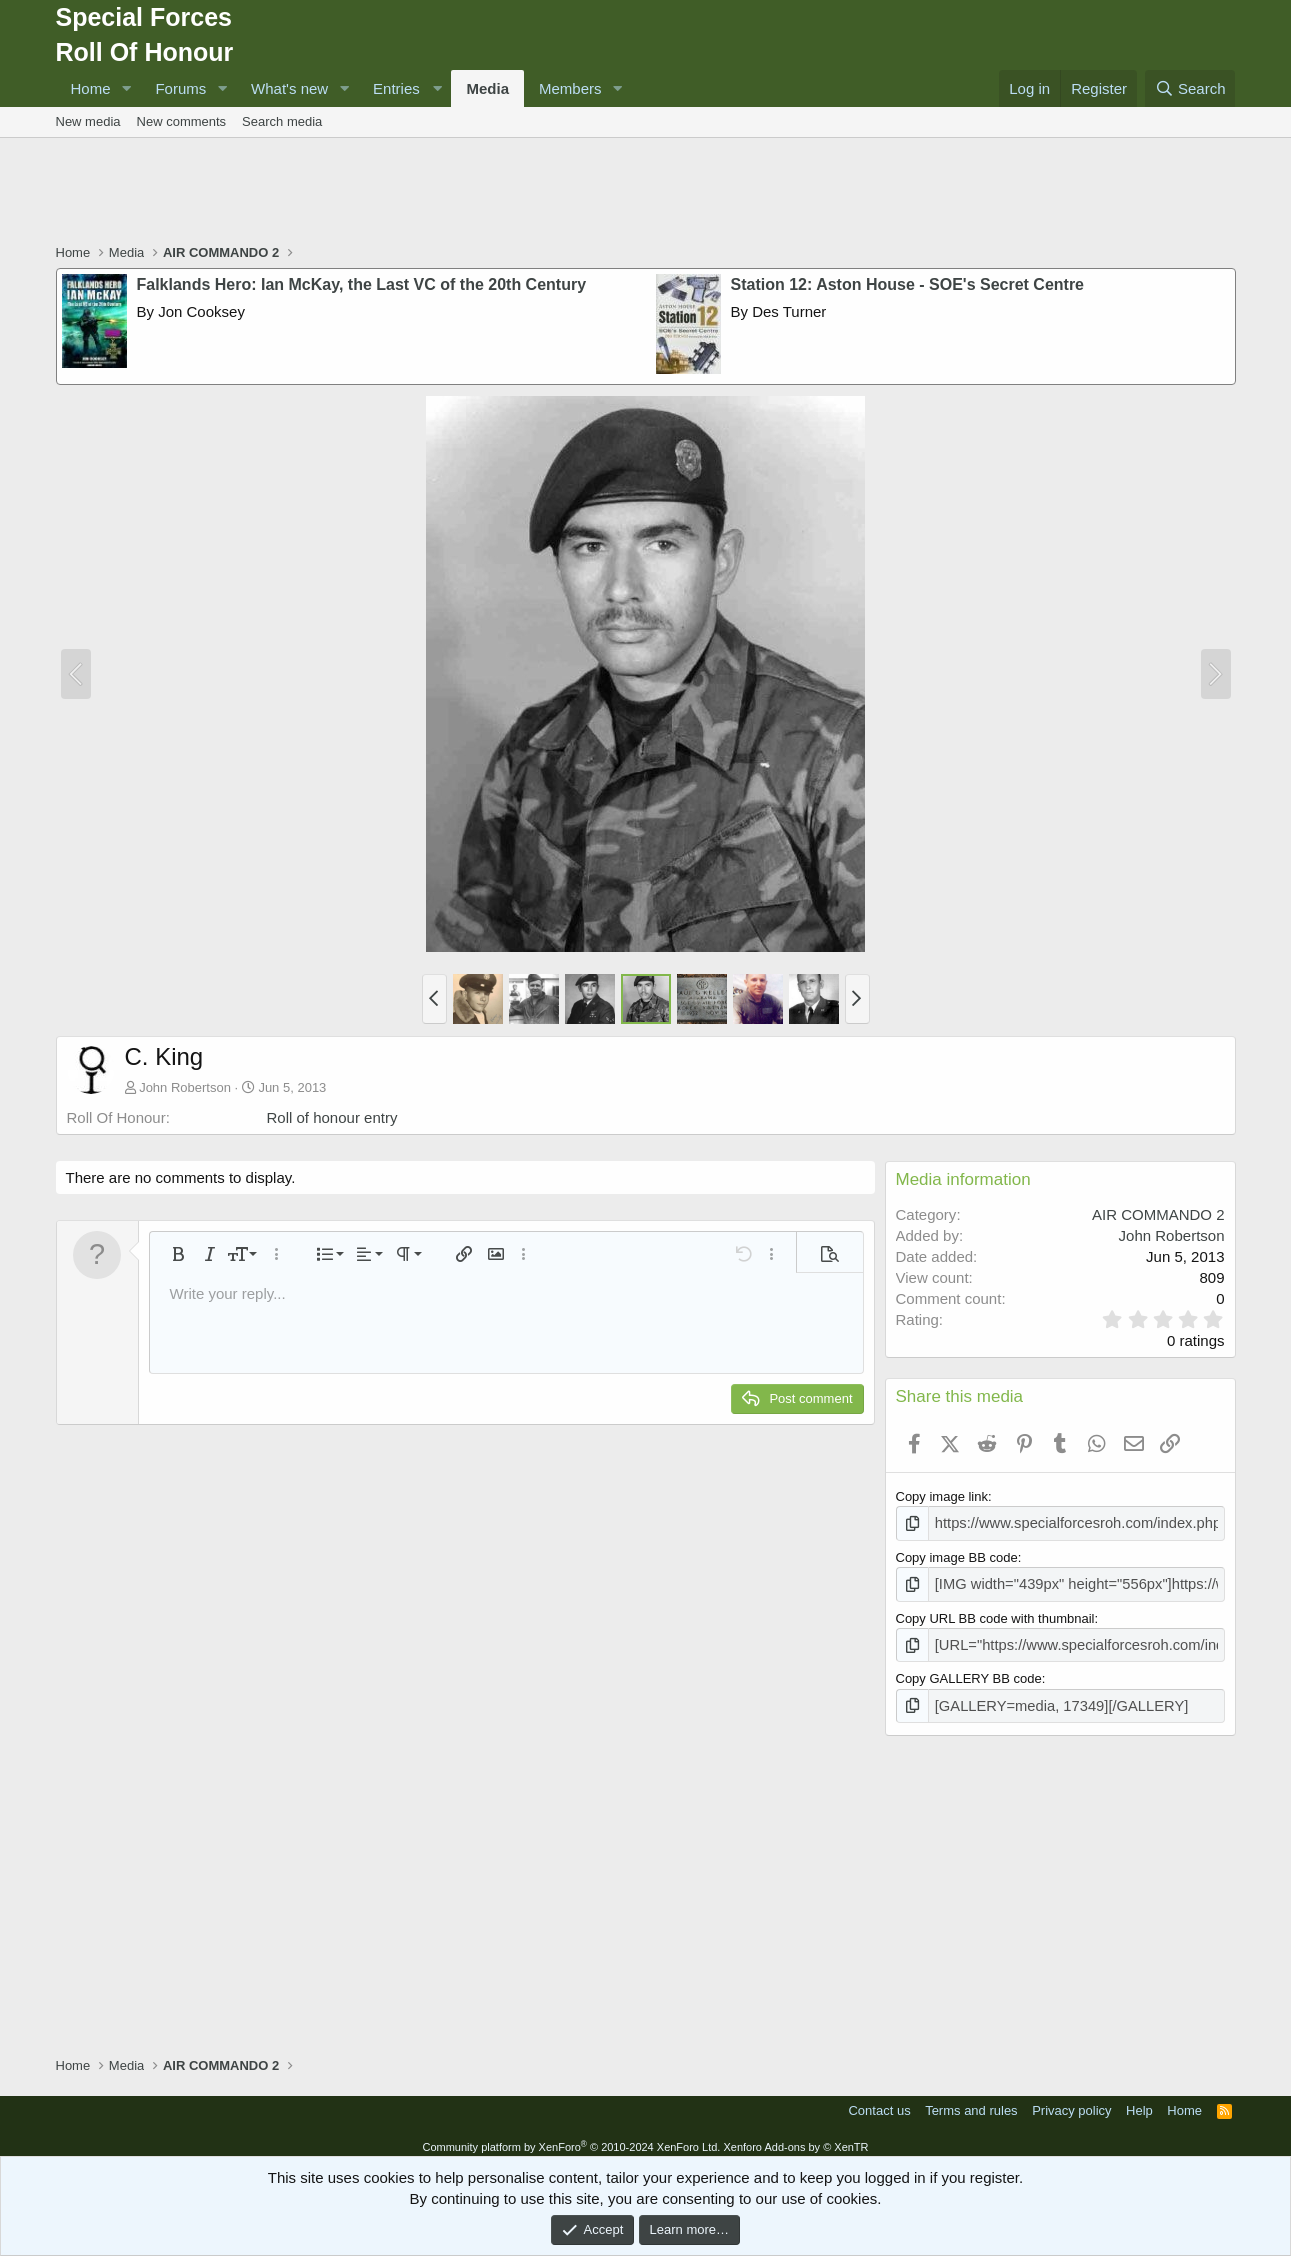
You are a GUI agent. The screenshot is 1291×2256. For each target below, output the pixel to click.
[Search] (1190, 88)
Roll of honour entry (332, 1117)
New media (88, 121)
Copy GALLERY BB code (969, 1671)
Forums (180, 88)
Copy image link (942, 1496)
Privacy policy (1071, 2100)
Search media (282, 121)
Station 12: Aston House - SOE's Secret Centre (908, 284)
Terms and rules (971, 2100)
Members (570, 88)
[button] (126, 88)
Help (1139, 2100)
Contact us (879, 2100)
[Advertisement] (646, 193)
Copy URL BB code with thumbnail (995, 1613)
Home (91, 88)
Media (487, 88)
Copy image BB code (957, 1554)
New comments (182, 121)
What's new (289, 88)
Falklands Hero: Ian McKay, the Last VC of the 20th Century (362, 284)
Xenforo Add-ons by (795, 2137)
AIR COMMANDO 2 (1158, 1214)
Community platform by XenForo (571, 2137)
